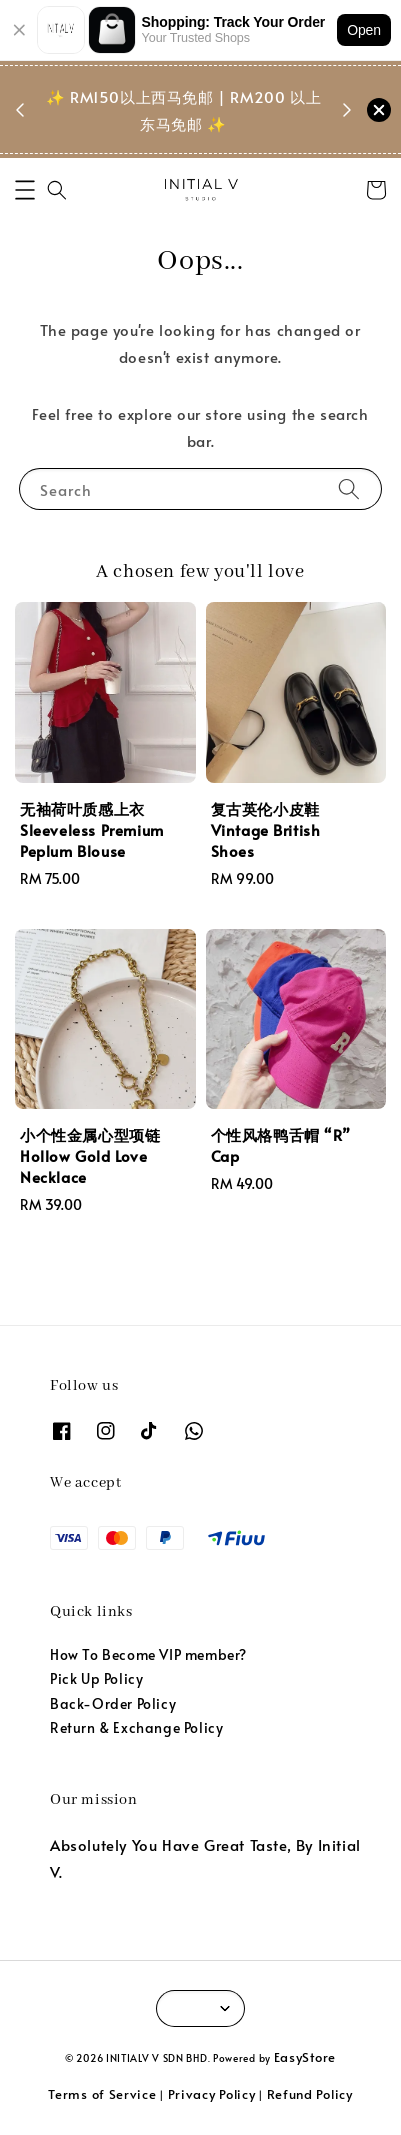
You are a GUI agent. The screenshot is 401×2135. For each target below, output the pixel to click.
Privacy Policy (212, 2094)
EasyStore (305, 2057)
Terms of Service (102, 2094)
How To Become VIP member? (148, 1654)
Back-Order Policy (113, 1703)
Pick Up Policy (96, 1678)
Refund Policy (310, 2094)
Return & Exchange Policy (136, 1727)
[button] (25, 190)
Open (364, 30)
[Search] (349, 488)
